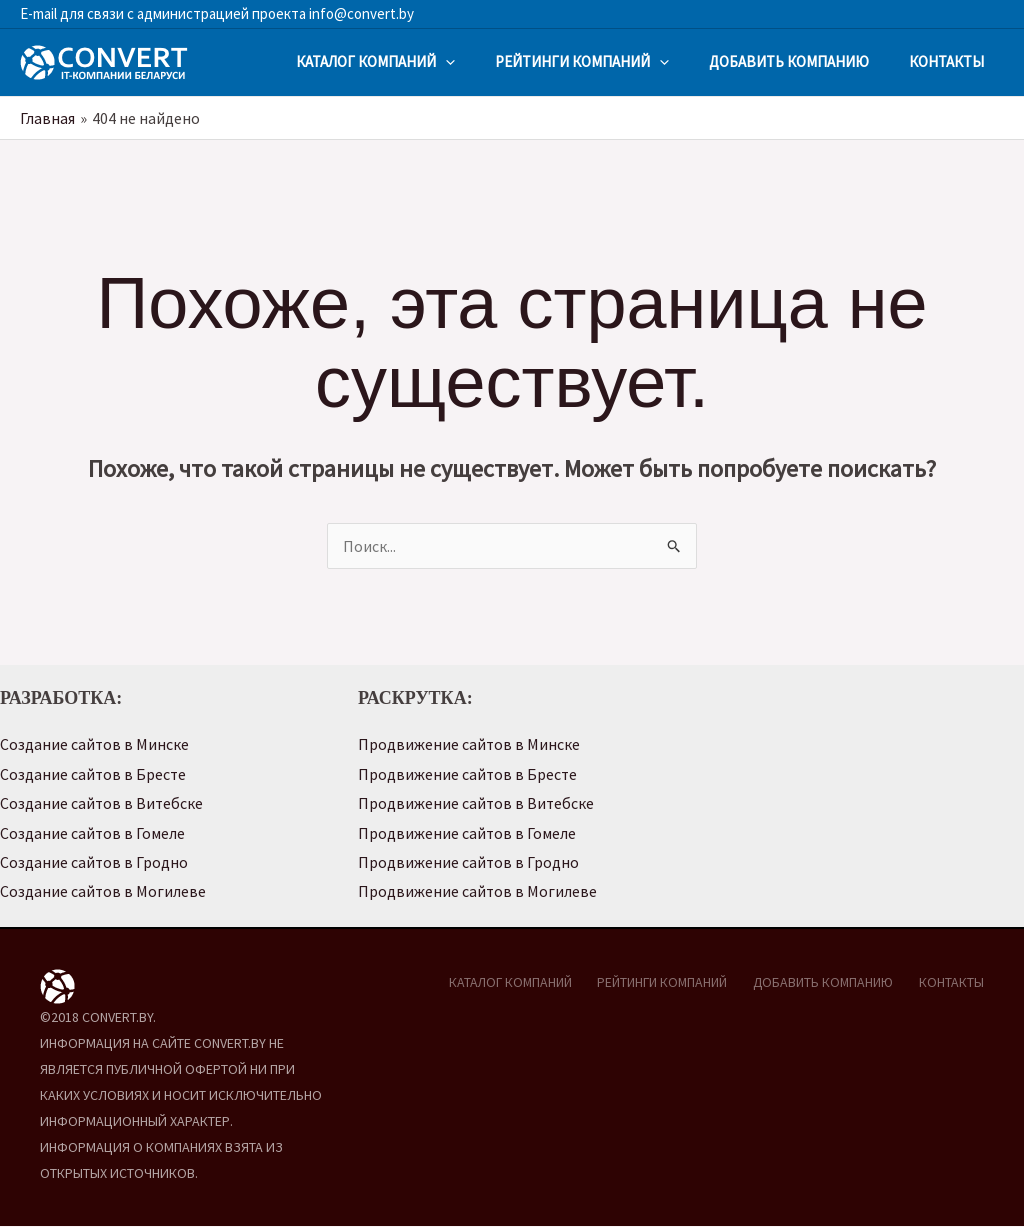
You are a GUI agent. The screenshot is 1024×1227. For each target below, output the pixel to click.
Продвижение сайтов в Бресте (468, 774)
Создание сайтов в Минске (95, 744)
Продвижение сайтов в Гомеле (467, 833)
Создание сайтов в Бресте (94, 774)
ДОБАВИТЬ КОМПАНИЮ (789, 61)
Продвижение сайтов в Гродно (469, 863)
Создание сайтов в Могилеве (103, 893)
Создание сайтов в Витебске (102, 804)
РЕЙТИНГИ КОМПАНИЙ (582, 62)
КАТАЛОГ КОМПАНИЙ (375, 62)
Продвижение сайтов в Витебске (477, 804)
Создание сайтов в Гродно (94, 863)
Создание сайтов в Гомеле (93, 833)
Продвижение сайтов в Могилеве (478, 893)
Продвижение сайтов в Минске (469, 744)
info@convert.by (360, 13)
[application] (445, 62)
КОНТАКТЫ (946, 61)
